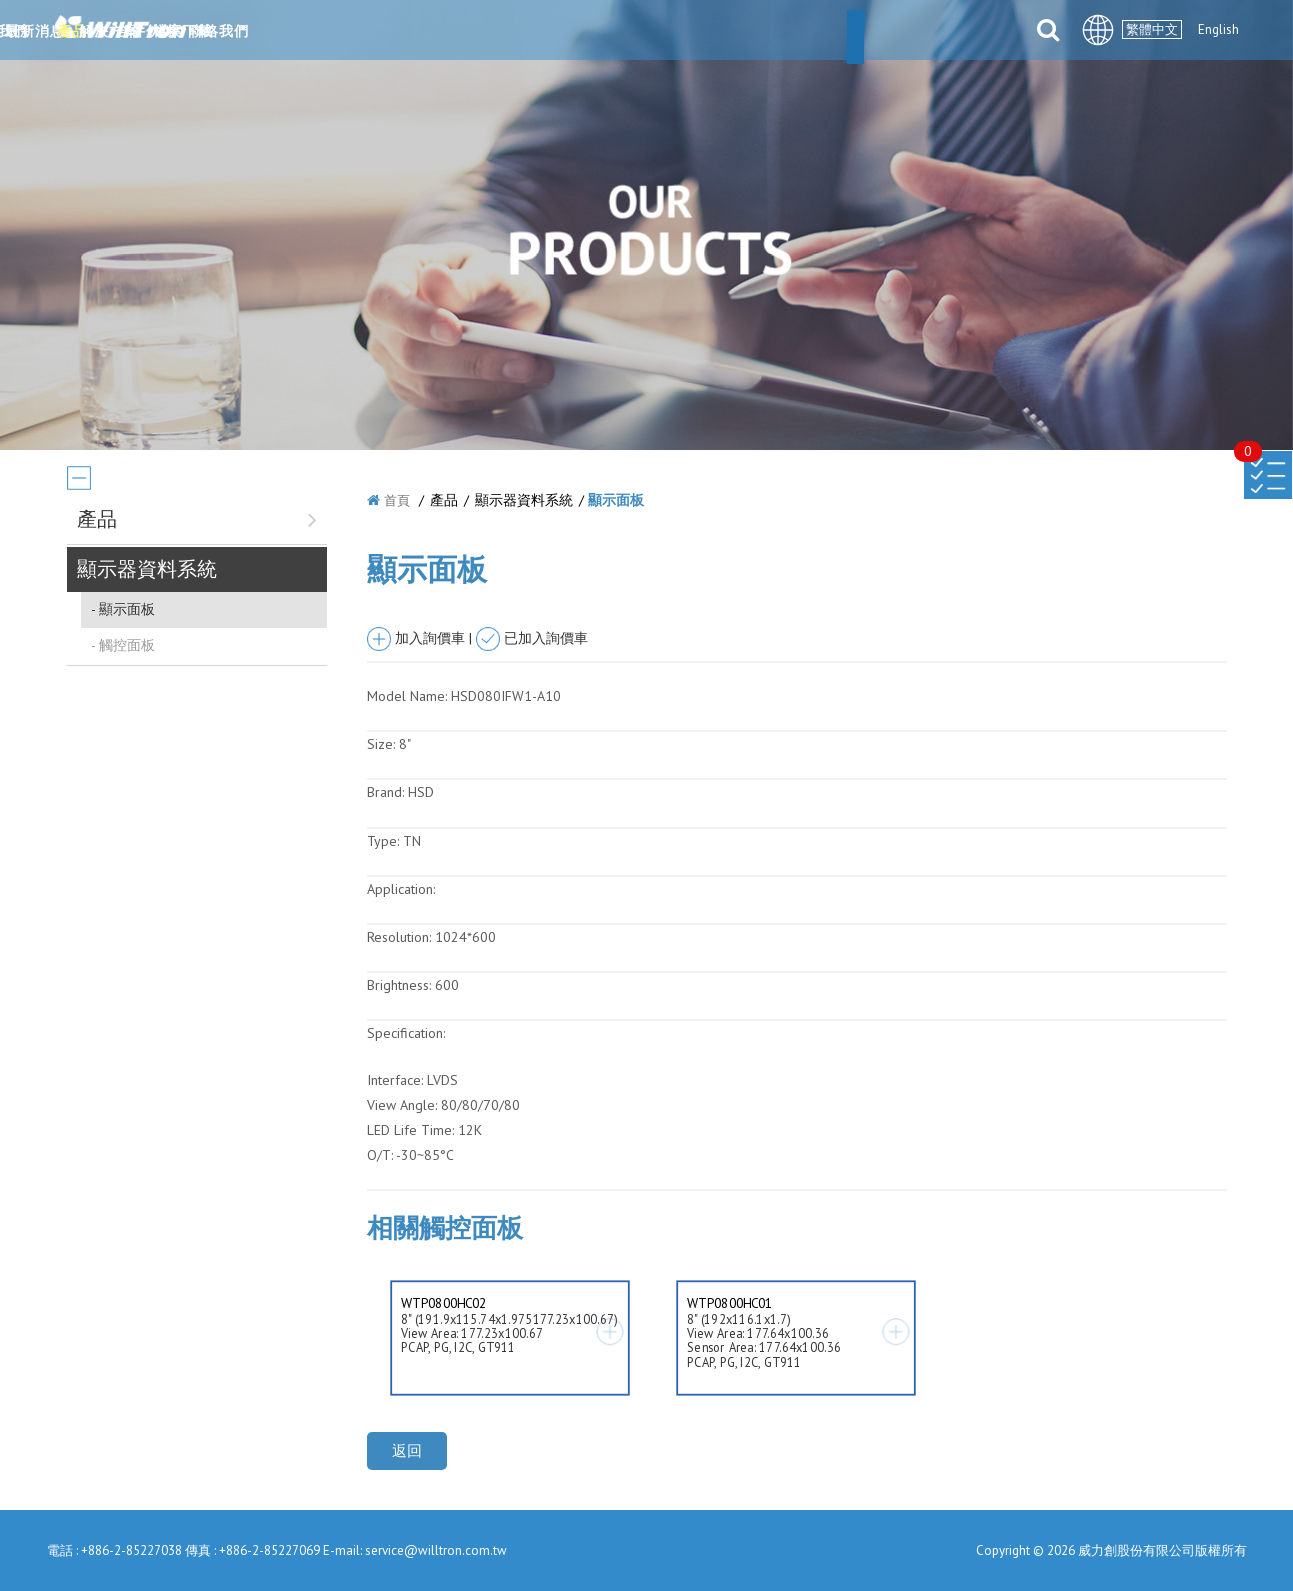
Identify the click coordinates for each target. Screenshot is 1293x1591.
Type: (385, 841)
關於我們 (402, 32)
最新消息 (502, 32)
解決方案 (672, 32)
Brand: (385, 792)
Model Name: (407, 696)
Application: (401, 889)
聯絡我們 (972, 32)
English (1218, 29)
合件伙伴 (772, 32)
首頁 (397, 500)
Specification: (406, 1033)
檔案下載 (872, 32)
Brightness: (399, 985)
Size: (381, 744)
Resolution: (399, 937)
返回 (407, 1450)
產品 (587, 32)
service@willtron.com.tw (436, 1550)
